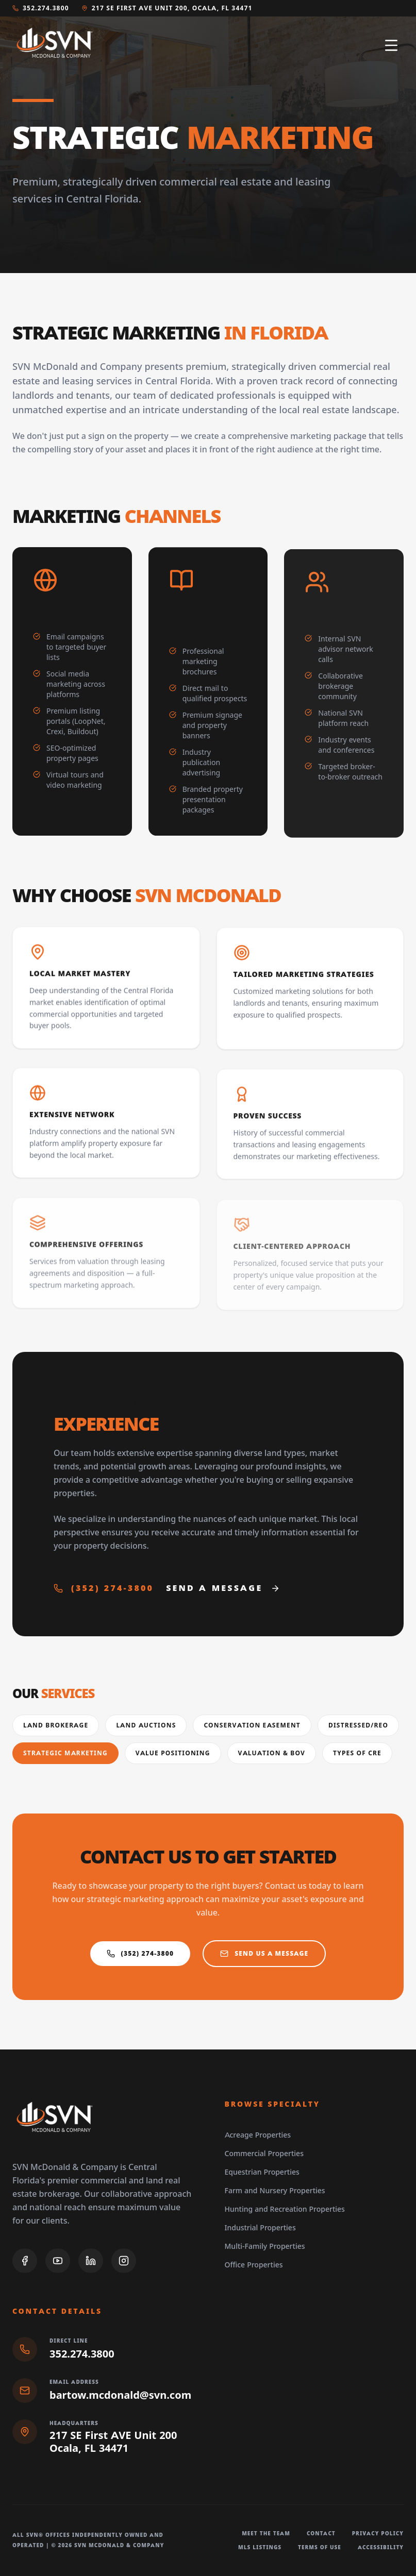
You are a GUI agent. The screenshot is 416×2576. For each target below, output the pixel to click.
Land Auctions (146, 1725)
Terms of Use (319, 2547)
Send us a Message (264, 1958)
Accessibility (381, 2547)
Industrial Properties (260, 2227)
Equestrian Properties (262, 2172)
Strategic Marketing (65, 1753)
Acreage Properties (258, 2135)
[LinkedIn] (90, 2260)
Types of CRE (357, 1753)
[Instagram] (123, 2260)
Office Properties (254, 2264)
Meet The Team (266, 2533)
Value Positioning (173, 1753)
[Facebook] (24, 2260)
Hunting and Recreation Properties (285, 2209)
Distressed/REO (358, 1725)
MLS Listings (259, 2547)
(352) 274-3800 (104, 1592)
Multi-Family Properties (265, 2246)
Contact (321, 2533)
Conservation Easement (252, 1725)
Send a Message (223, 1592)
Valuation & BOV (271, 1753)
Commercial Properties (264, 2153)
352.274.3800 (40, 8)
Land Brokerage (55, 1725)
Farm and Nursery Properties (275, 2190)
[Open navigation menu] (391, 45)
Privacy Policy (378, 2533)
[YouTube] (57, 2260)
